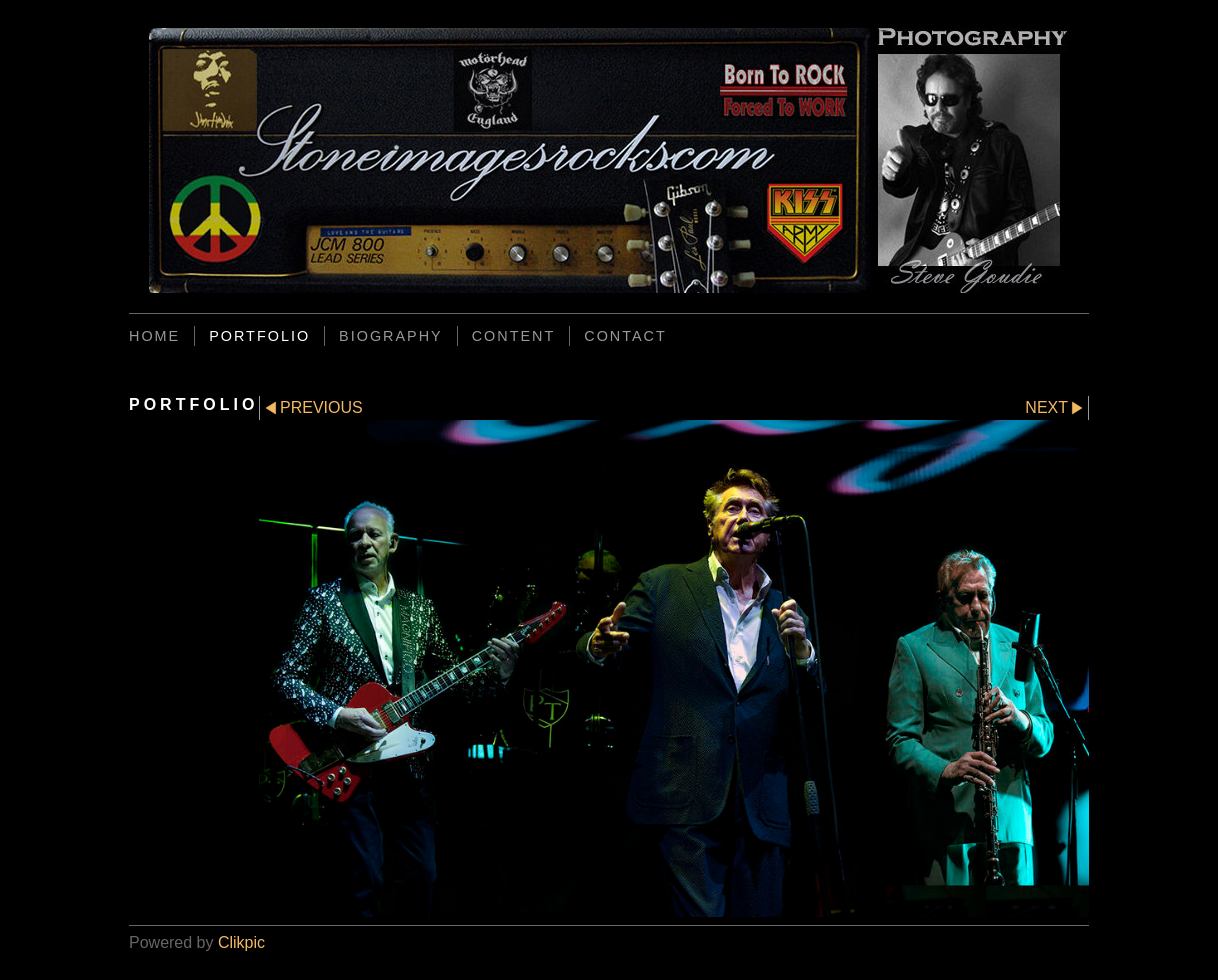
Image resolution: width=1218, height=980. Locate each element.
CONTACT (625, 336)
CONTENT (514, 336)
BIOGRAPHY (391, 336)
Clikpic (241, 942)
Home (154, 336)
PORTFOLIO (259, 336)
